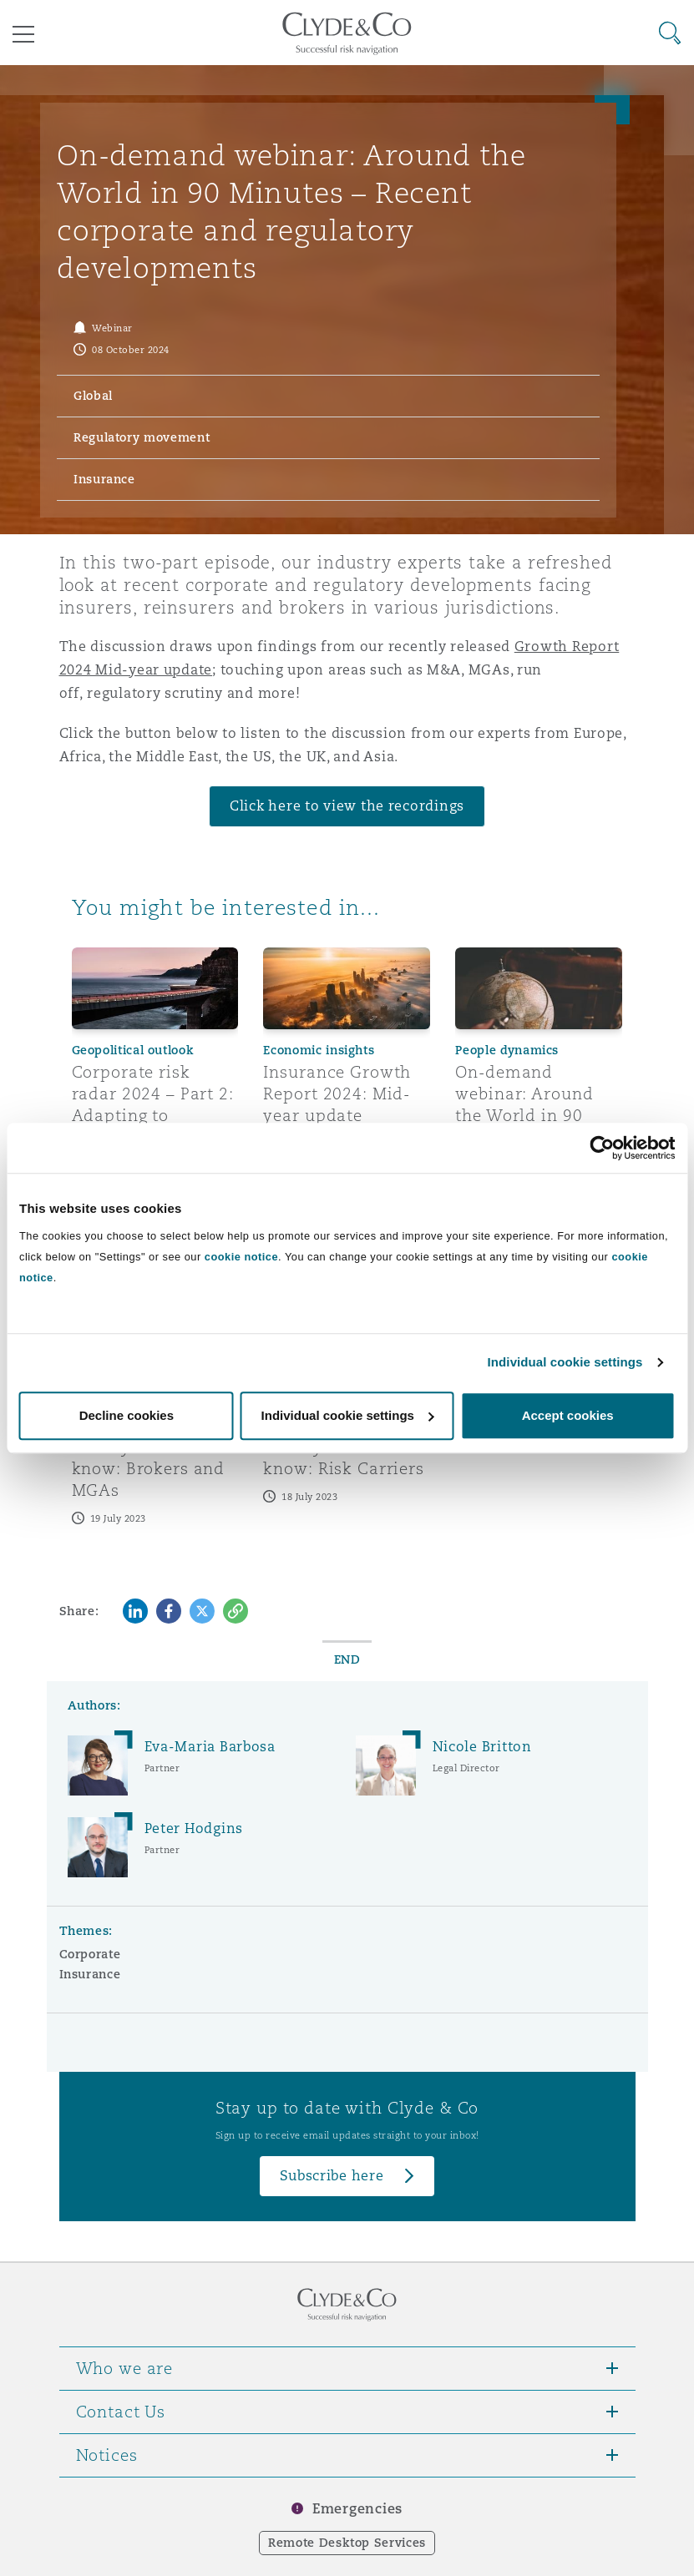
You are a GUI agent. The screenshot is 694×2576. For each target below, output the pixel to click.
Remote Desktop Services (347, 2542)
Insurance (90, 1974)
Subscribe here (331, 2176)
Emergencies (357, 2509)
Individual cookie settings (565, 1362)
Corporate (90, 1954)
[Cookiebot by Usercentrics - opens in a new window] (602, 1147)
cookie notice (241, 1256)
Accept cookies (568, 1415)
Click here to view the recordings (347, 806)
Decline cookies (126, 1415)
